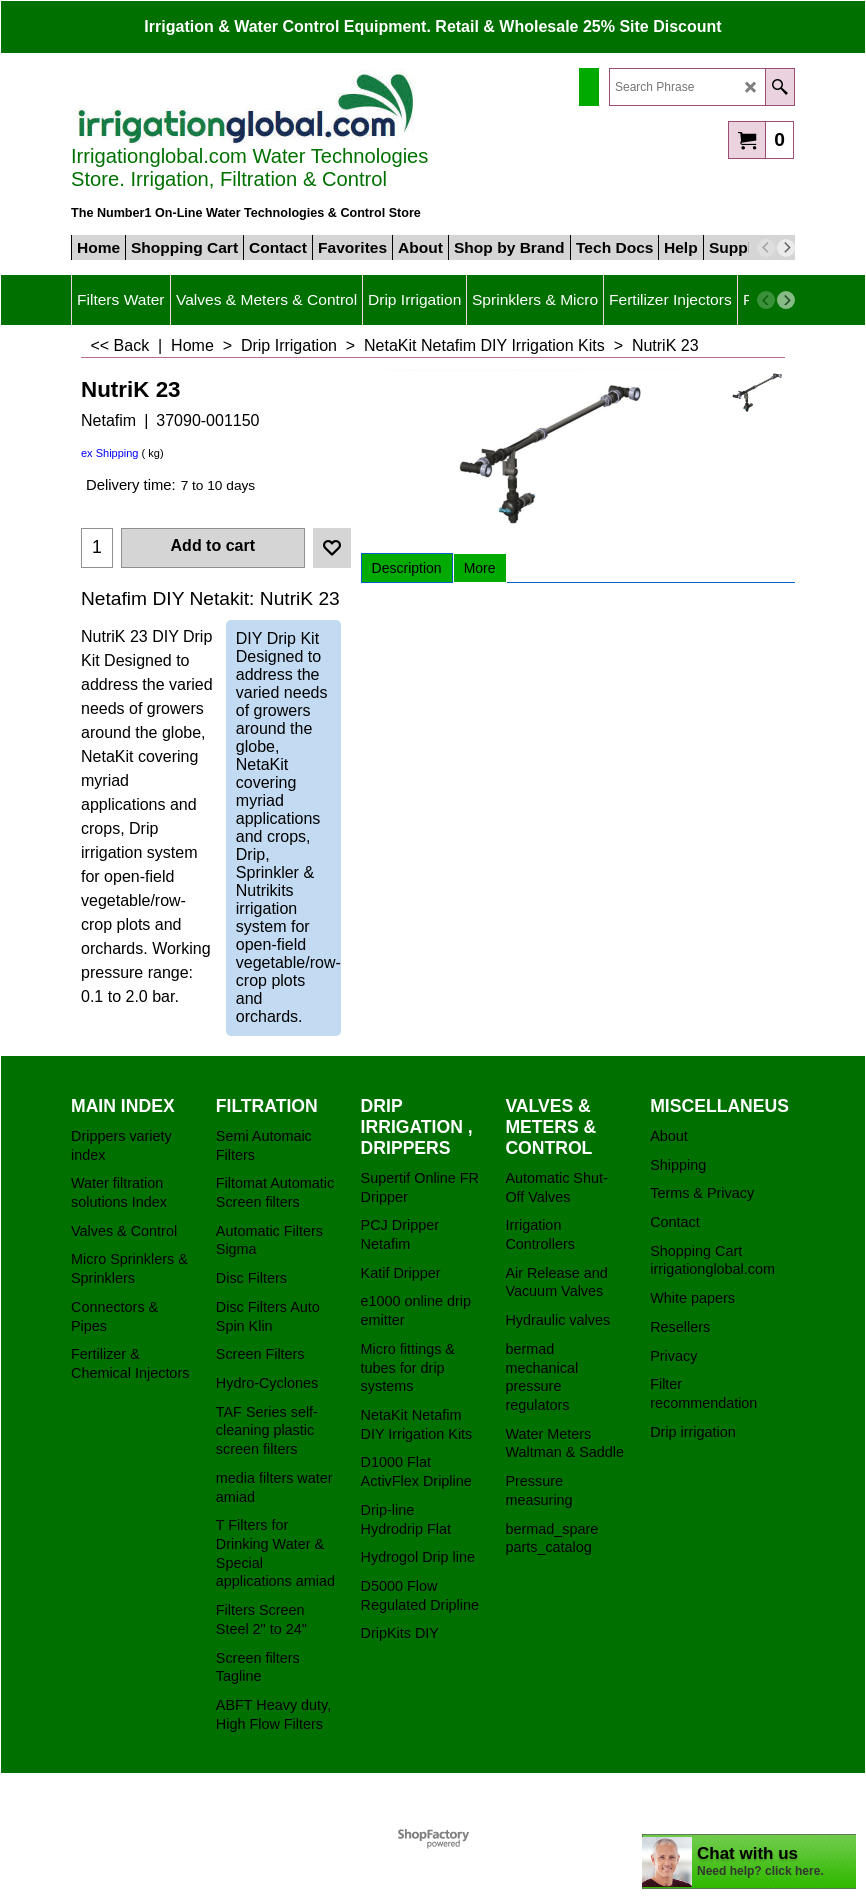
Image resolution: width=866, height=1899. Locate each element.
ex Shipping (110, 453)
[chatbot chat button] (749, 1861)
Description (407, 568)
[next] (786, 248)
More (480, 568)
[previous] (766, 248)
